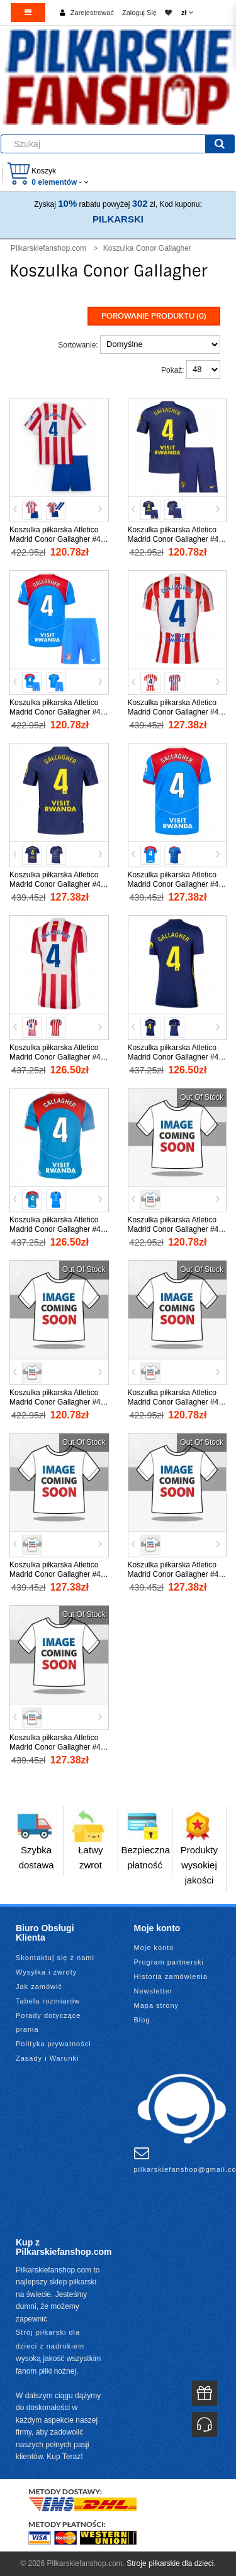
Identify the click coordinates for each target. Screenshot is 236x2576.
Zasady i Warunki (47, 2058)
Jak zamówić (39, 1986)
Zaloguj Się (139, 12)
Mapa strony (156, 2005)
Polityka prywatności (53, 2043)
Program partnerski (169, 1962)
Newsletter (153, 1991)
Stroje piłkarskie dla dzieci (169, 2563)
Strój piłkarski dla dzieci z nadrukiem (50, 2339)
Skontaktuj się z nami (55, 1957)
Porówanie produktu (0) (153, 316)
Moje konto (154, 1947)
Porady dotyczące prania (48, 2022)
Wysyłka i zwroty (46, 1972)
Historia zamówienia (171, 1976)
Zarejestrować (92, 12)
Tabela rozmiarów (48, 2001)
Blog (142, 2020)
